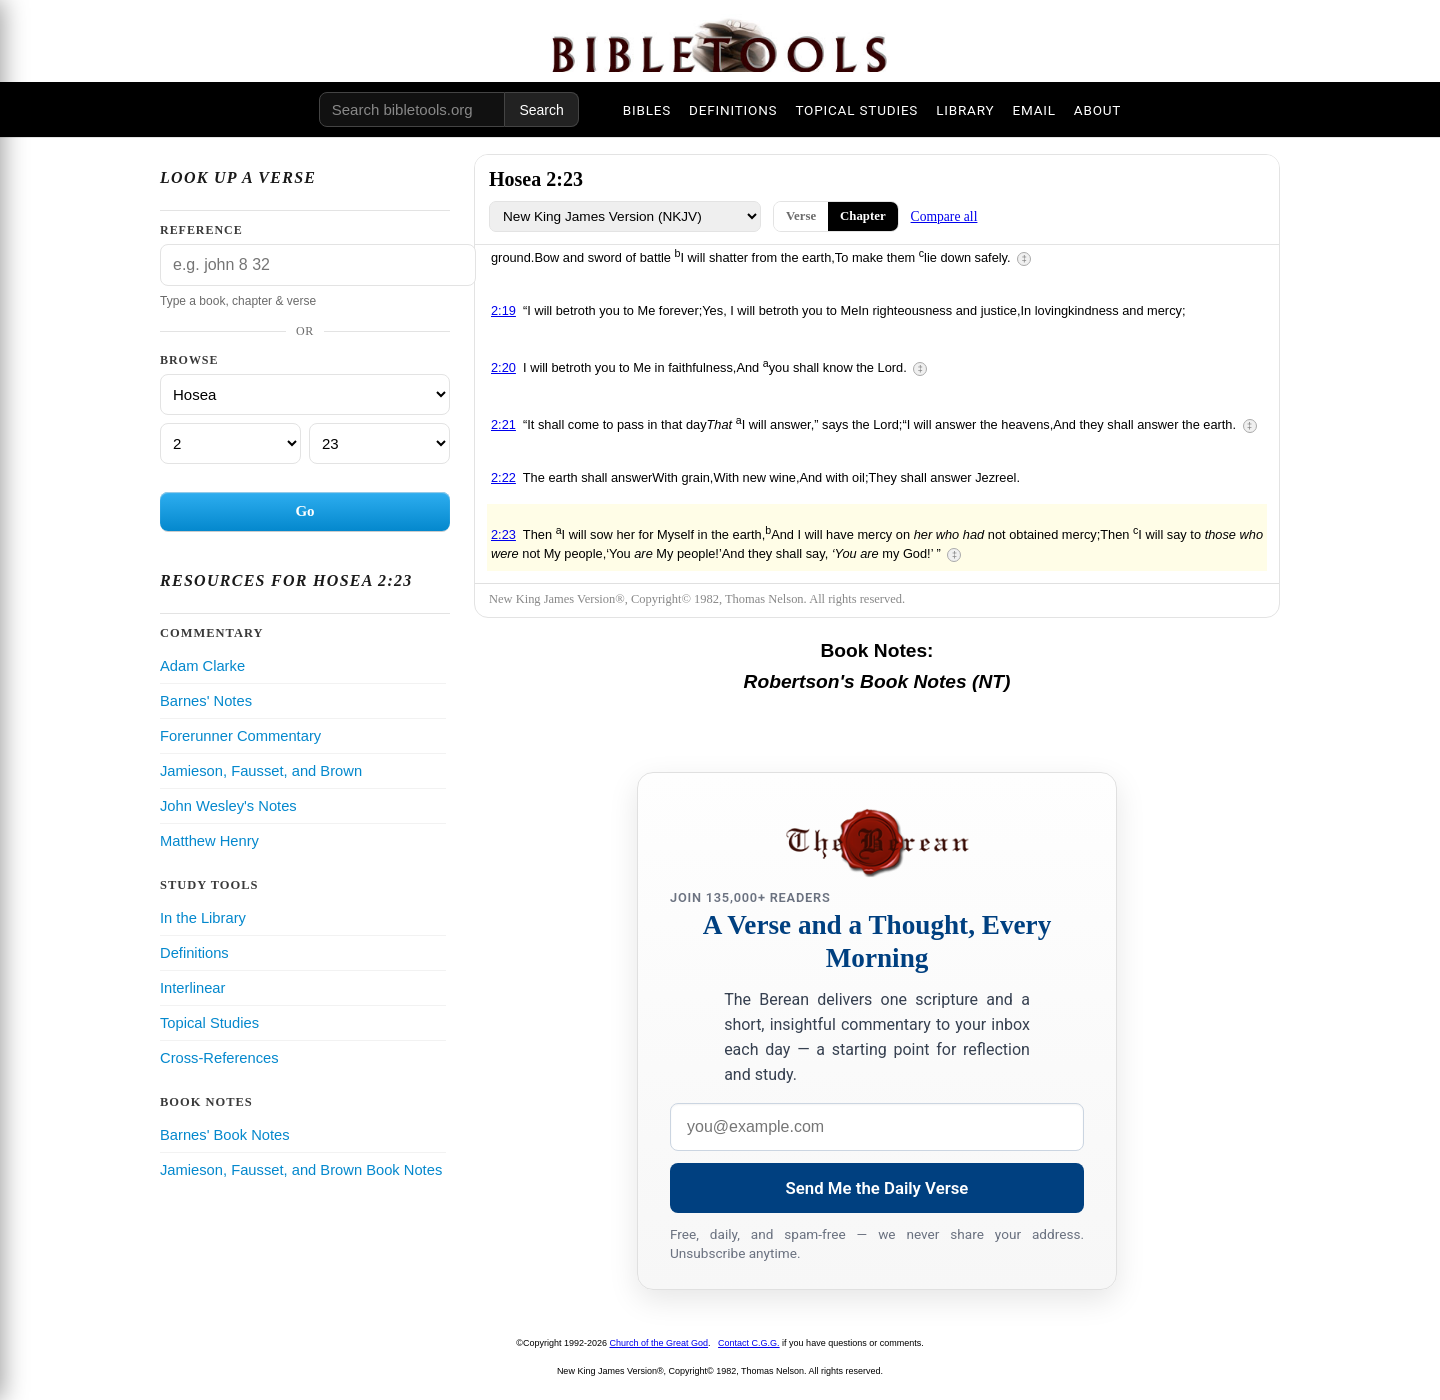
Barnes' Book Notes (225, 1135)
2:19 (503, 310)
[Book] (305, 394)
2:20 (503, 367)
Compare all (944, 216)
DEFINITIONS (733, 110)
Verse (801, 216)
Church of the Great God (659, 1343)
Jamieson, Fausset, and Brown (261, 771)
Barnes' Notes (206, 701)
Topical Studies (209, 1023)
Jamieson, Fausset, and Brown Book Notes (301, 1170)
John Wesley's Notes (228, 806)
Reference (201, 230)
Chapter (863, 216)
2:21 (503, 424)
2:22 (503, 477)
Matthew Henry (209, 841)
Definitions (194, 953)
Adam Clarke (202, 666)
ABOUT (1097, 110)
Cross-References (219, 1058)
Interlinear (192, 988)
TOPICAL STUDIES (856, 110)
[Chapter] (230, 443)
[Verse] (379, 443)
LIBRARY (965, 110)
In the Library (203, 918)
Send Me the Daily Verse (877, 1188)
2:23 (503, 534)
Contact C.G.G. (749, 1343)
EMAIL (1033, 110)
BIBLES (647, 110)
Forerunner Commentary (240, 736)
